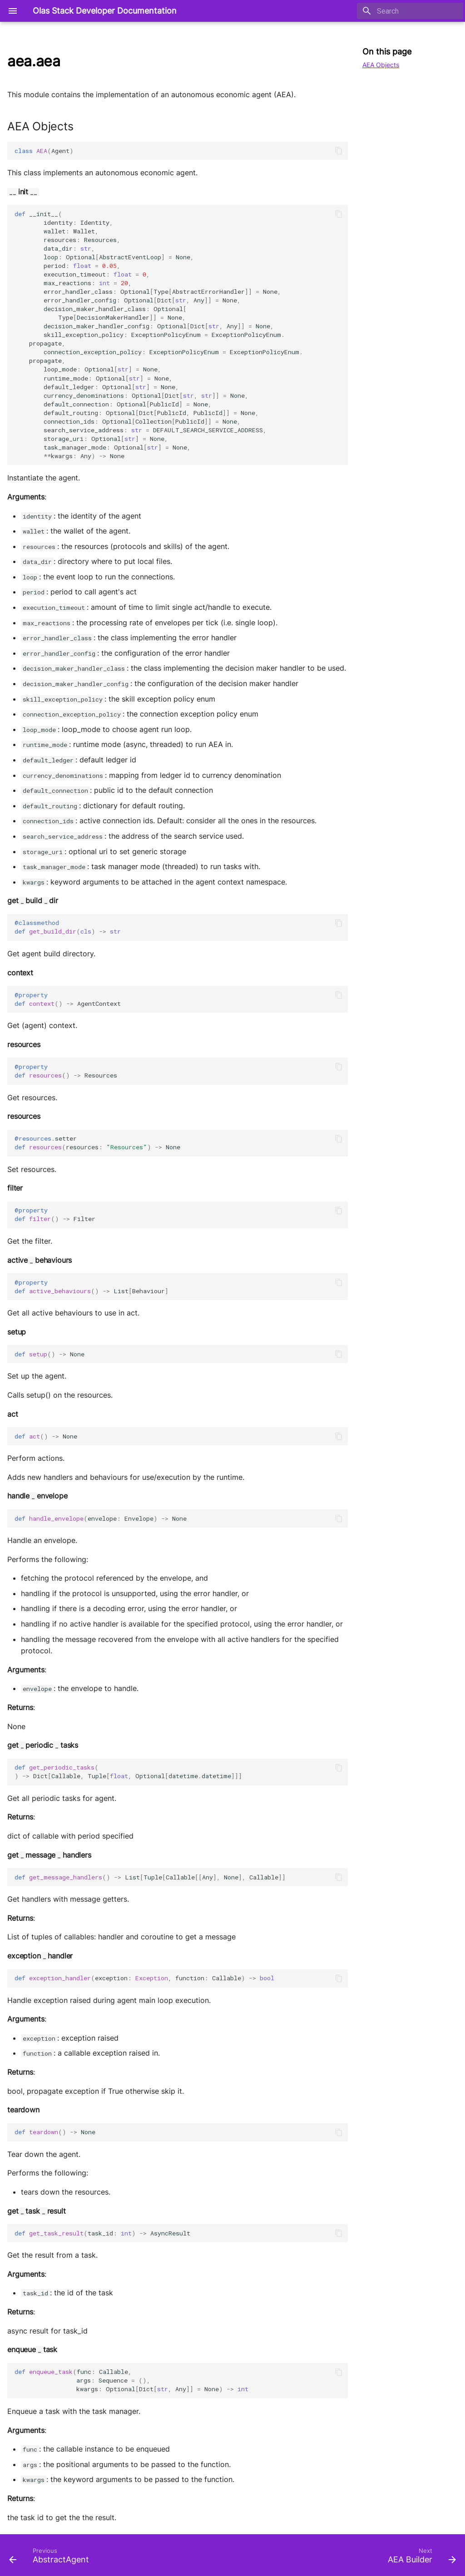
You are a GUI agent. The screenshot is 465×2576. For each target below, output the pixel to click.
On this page (386, 51)
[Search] (410, 11)
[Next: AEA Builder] (419, 2558)
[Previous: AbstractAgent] (51, 2558)
